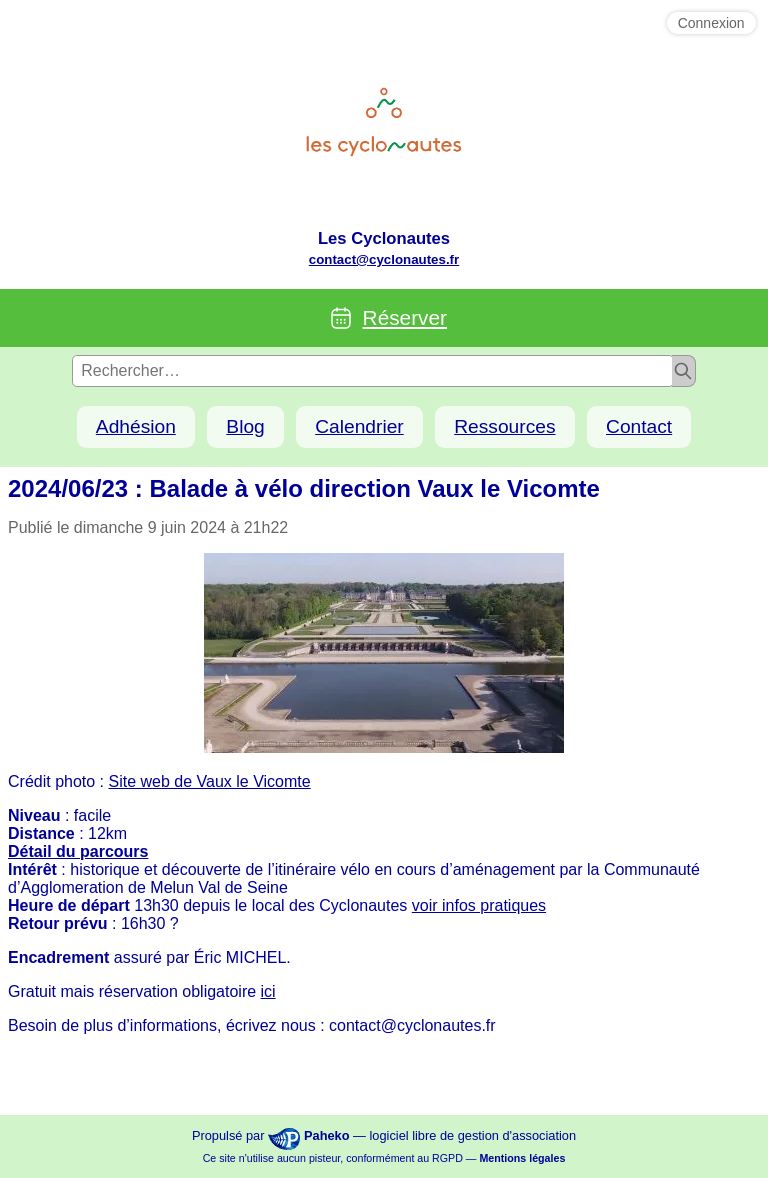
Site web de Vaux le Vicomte (210, 781)
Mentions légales (522, 1158)
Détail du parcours (78, 851)
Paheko (327, 1135)
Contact (639, 426)
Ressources (504, 426)
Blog (245, 426)
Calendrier (359, 426)
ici (268, 991)
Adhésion (136, 426)
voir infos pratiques (479, 905)
